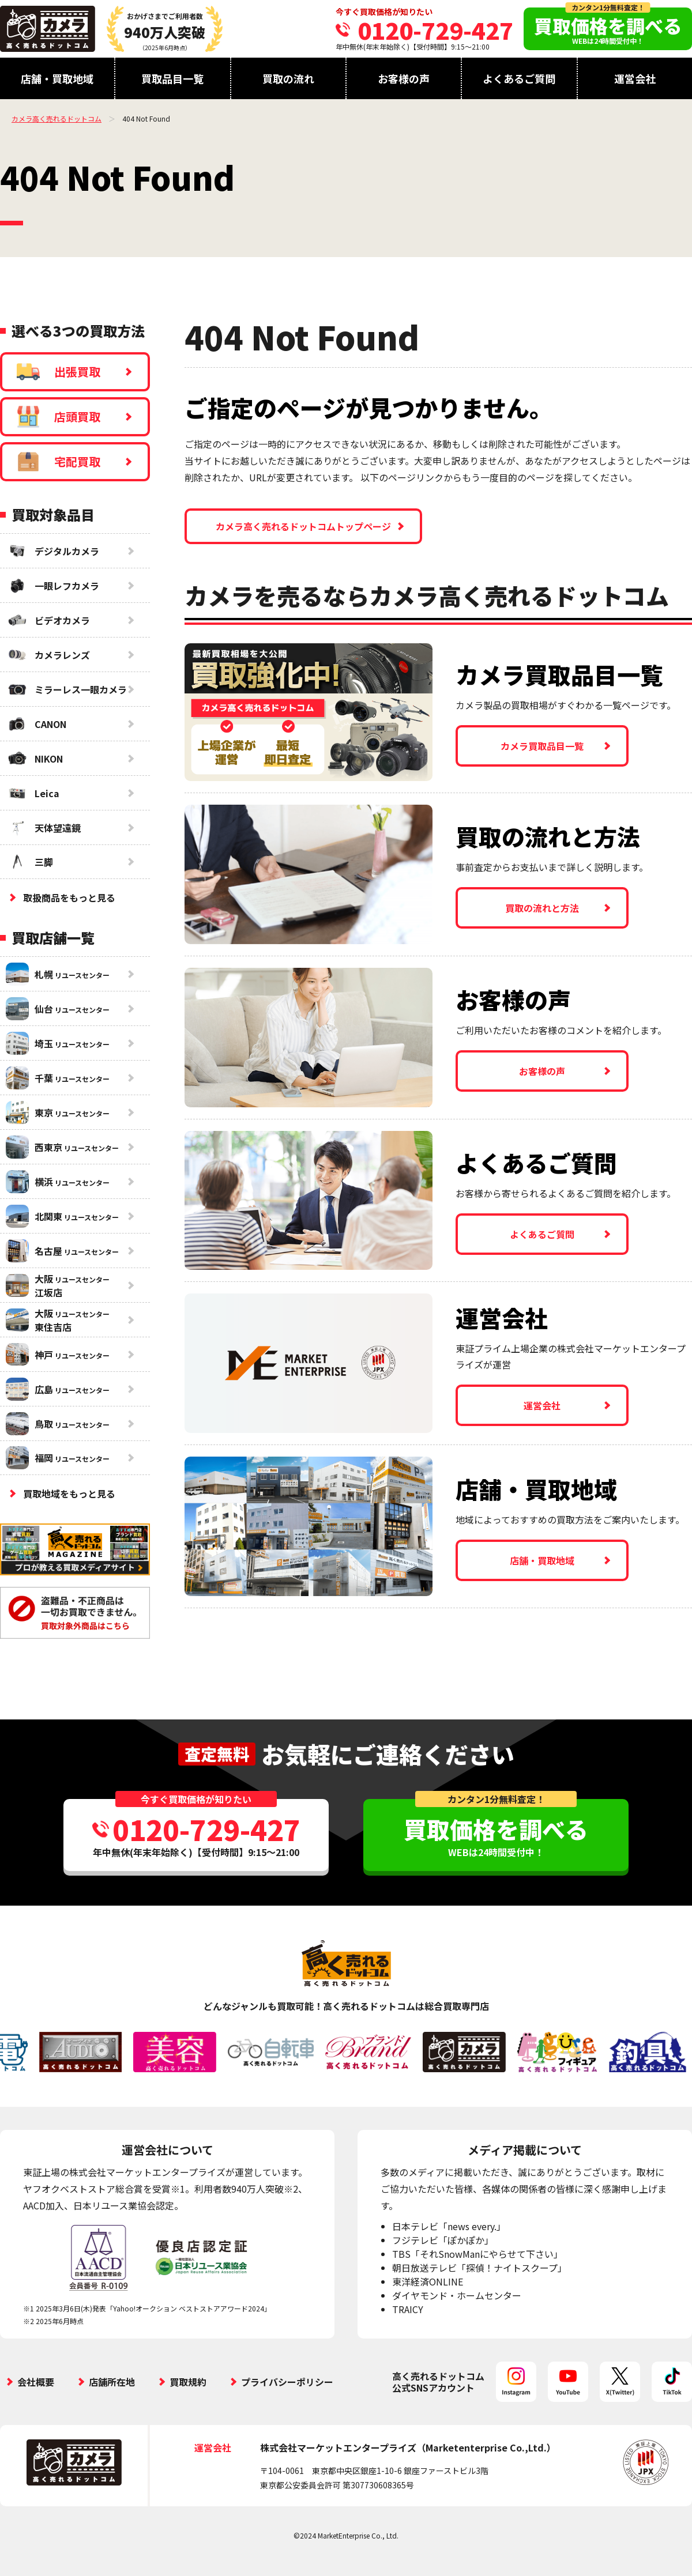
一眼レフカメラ (52, 585)
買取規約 (188, 2382)
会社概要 (35, 2382)
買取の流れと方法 (542, 908)
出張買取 (58, 371)
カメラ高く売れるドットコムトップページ (303, 526)
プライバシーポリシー (287, 2382)
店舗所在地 (112, 2382)
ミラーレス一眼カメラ (66, 689)
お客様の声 (404, 78)
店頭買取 (58, 416)
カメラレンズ (48, 654)
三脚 (29, 861)
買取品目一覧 (172, 78)
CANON (36, 724)
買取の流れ (288, 78)
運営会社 (635, 78)
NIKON (34, 758)
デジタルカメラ (52, 551)
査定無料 (217, 1754)
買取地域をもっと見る (69, 1493)
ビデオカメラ (48, 620)
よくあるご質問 (519, 78)
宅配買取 (58, 461)
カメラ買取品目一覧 (542, 746)
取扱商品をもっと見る (69, 897)
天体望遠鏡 (43, 827)
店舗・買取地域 (57, 78)
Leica (32, 793)
